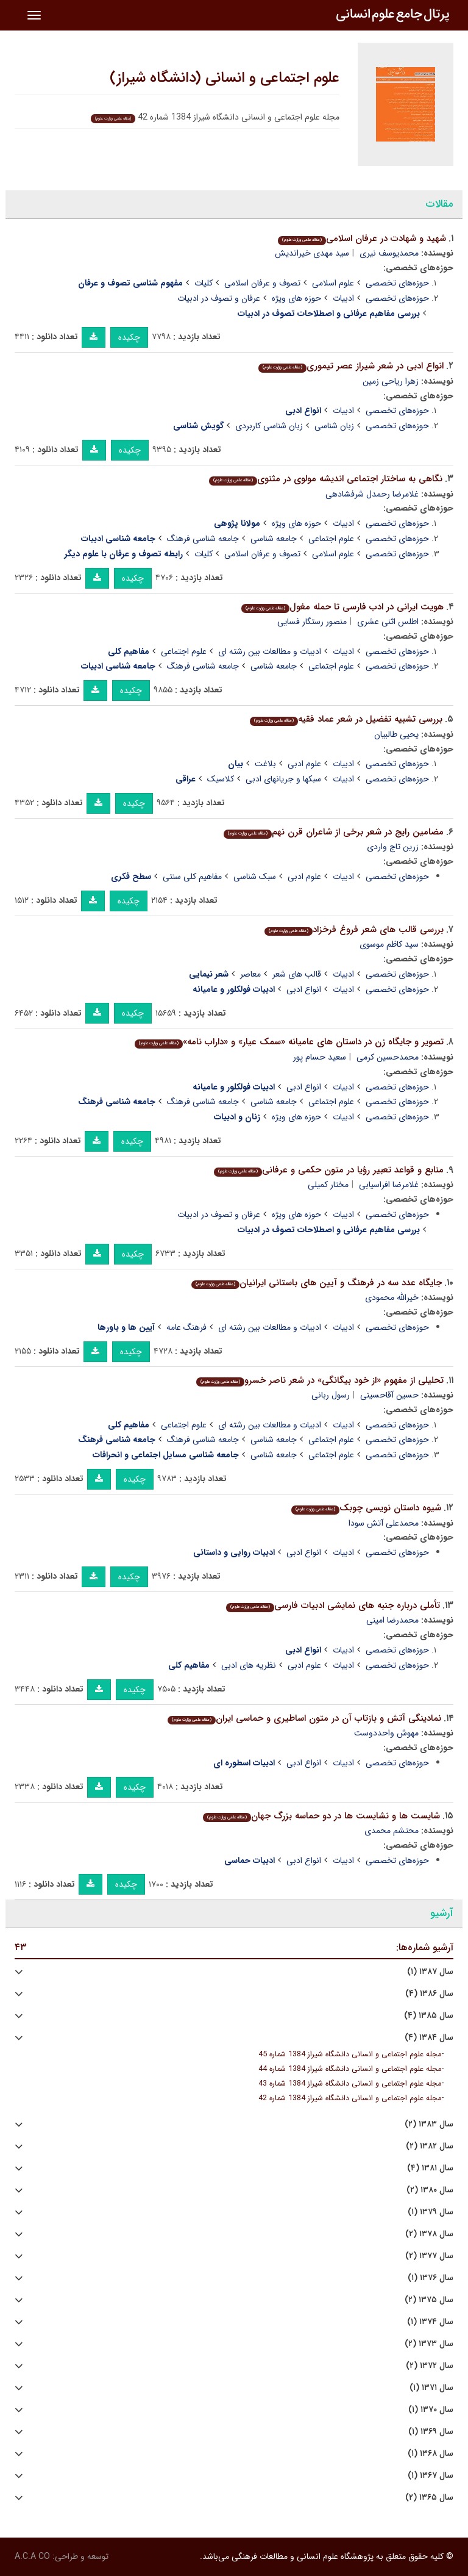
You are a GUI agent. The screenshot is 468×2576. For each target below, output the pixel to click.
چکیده (129, 337)
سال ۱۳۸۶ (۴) (429, 1993)
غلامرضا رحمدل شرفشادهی (372, 494)
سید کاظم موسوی (389, 944)
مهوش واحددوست (386, 1733)
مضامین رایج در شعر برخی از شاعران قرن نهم (334, 832)
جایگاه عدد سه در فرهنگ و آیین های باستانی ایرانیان (316, 1282)
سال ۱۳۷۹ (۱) (430, 2212)
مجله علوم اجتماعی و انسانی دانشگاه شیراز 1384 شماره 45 (349, 2054)
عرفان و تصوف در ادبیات (218, 298)
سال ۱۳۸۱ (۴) (430, 2168)
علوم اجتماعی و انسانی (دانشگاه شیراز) (224, 78)
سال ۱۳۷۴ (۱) (430, 2322)
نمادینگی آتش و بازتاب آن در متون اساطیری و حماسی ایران (304, 1718)
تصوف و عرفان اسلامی (262, 283)
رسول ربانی (330, 1395)
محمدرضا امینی (392, 1620)
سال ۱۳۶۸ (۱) (430, 2453)
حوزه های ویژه (296, 298)
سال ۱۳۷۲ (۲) (429, 2365)
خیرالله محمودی (392, 1297)
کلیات (203, 283)
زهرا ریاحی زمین (391, 381)
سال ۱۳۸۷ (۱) (430, 1971)
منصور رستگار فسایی (312, 621)
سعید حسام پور (319, 1057)
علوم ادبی (304, 763)
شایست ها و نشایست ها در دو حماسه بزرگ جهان (321, 1816)
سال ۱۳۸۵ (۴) (428, 2015)
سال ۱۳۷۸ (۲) (429, 2234)
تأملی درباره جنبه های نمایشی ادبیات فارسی (333, 1605)
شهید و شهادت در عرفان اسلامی (362, 238)
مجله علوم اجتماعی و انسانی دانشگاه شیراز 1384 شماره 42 (349, 2098)
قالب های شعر (296, 974)
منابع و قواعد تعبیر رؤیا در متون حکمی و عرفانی (329, 1170)
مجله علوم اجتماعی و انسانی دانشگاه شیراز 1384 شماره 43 (349, 2084)
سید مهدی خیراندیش (312, 253)
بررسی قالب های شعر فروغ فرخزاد (354, 929)
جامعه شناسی (273, 538)
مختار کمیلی (328, 1184)
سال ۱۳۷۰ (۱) (430, 2409)
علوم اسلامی (333, 283)
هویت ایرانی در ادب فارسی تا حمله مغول (342, 607)
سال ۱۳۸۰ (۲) (429, 2190)
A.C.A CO (32, 2556)
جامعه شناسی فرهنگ (203, 538)
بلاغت (265, 763)
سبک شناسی (254, 876)
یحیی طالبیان (396, 734)
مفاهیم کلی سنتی (192, 876)
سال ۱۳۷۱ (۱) (431, 2387)
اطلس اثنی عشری (388, 621)
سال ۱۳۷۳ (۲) (429, 2343)
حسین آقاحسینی (389, 1395)
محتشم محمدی (391, 1830)
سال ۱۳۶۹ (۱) (430, 2431)
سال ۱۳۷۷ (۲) (429, 2256)
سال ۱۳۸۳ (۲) (429, 2124)
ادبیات (343, 298)
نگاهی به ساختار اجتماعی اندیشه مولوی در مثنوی (325, 479)
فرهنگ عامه (186, 1327)
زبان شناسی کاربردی (269, 425)
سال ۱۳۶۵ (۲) (429, 2497)
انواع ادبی (303, 989)
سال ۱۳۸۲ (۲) (429, 2146)
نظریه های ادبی (248, 1665)
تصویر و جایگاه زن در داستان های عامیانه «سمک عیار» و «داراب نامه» (289, 1042)
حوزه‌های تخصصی (397, 283)
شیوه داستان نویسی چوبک (366, 1508)
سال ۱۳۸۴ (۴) (429, 2037)
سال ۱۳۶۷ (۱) (430, 2475)
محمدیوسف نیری (389, 253)
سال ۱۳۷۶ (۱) (430, 2278)
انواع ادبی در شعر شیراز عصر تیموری (351, 366)
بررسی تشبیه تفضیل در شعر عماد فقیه (346, 719)
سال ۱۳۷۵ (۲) (429, 2300)
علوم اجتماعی (331, 538)
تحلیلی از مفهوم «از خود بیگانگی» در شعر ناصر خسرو (320, 1380)
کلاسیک (220, 779)
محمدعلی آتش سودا (384, 1523)
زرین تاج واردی (393, 846)
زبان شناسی (334, 425)
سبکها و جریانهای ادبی (283, 779)
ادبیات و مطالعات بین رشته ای (269, 651)
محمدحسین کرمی (387, 1057)
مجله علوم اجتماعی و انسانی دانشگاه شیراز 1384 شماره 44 (349, 2069)
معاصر (250, 974)
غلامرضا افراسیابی (389, 1184)
